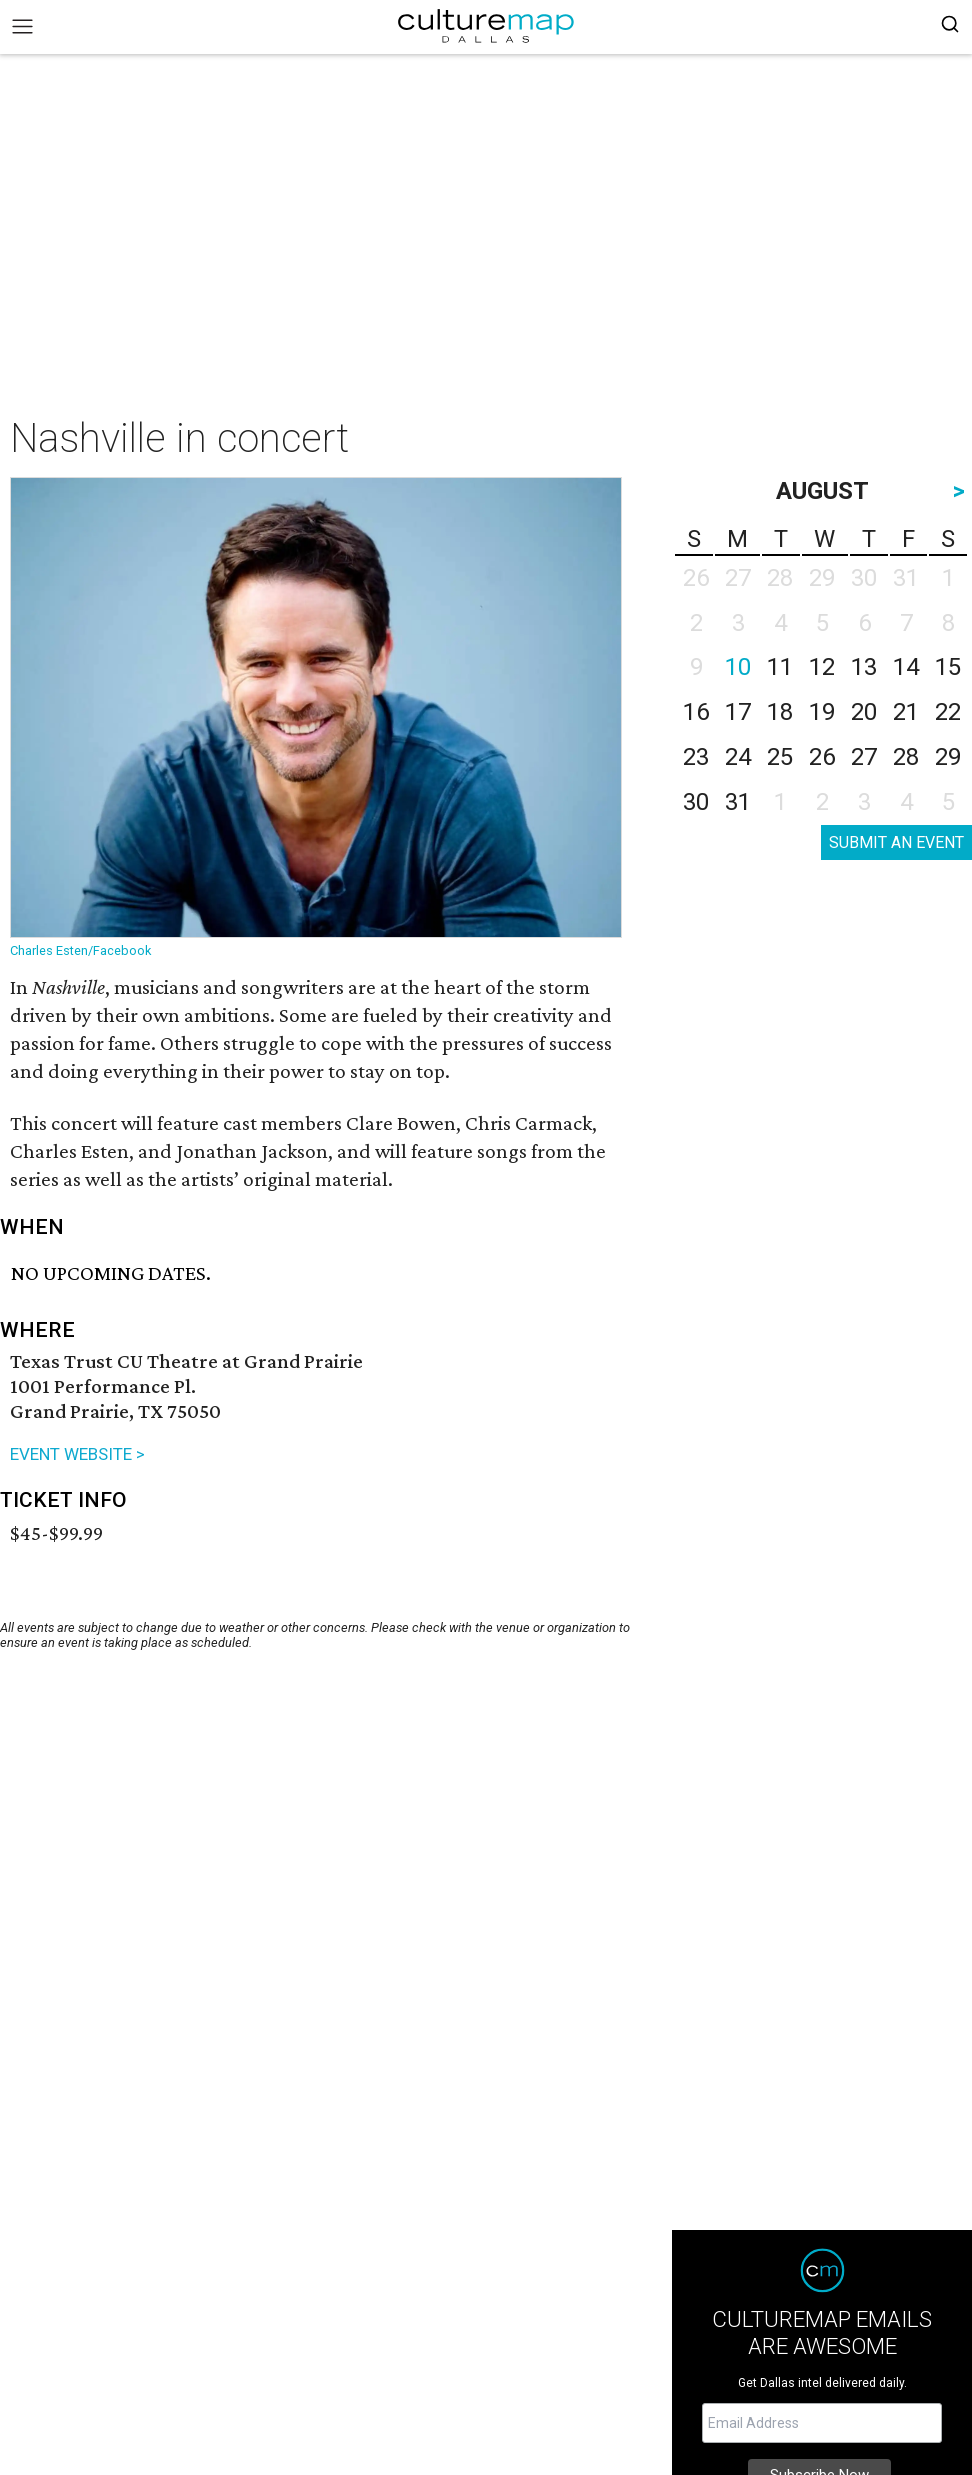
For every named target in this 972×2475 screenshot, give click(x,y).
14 (906, 667)
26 (822, 757)
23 (696, 757)
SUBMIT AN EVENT (896, 842)
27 (864, 757)
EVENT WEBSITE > (77, 1454)
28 (906, 757)
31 (738, 802)
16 (696, 712)
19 (822, 712)
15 (948, 667)
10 (738, 667)
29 (948, 757)
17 (738, 712)
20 (864, 712)
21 (906, 712)
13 (864, 667)
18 (780, 712)
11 (780, 667)
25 (780, 757)
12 (822, 667)
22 (948, 712)
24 (738, 757)
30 (696, 802)
